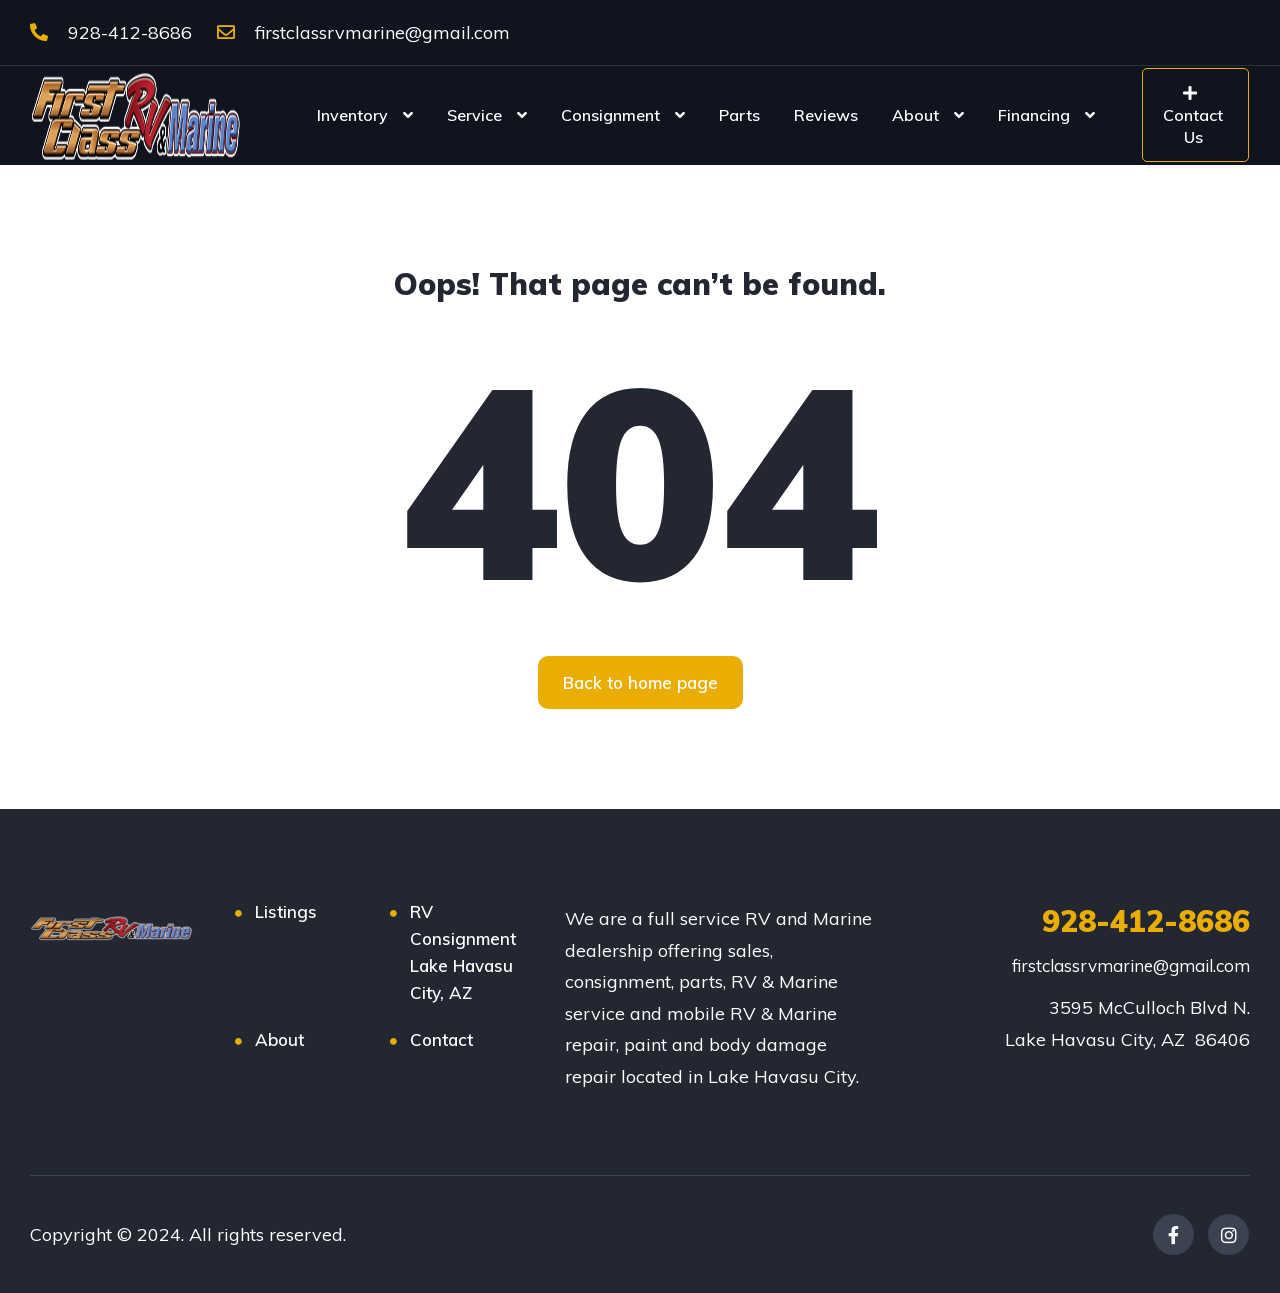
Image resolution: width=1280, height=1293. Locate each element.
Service (474, 115)
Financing (1034, 115)
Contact (441, 1039)
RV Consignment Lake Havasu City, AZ (463, 952)
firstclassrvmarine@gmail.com (363, 32)
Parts (739, 115)
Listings (286, 911)
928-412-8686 (111, 32)
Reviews (826, 115)
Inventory (352, 115)
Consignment (610, 115)
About (915, 115)
